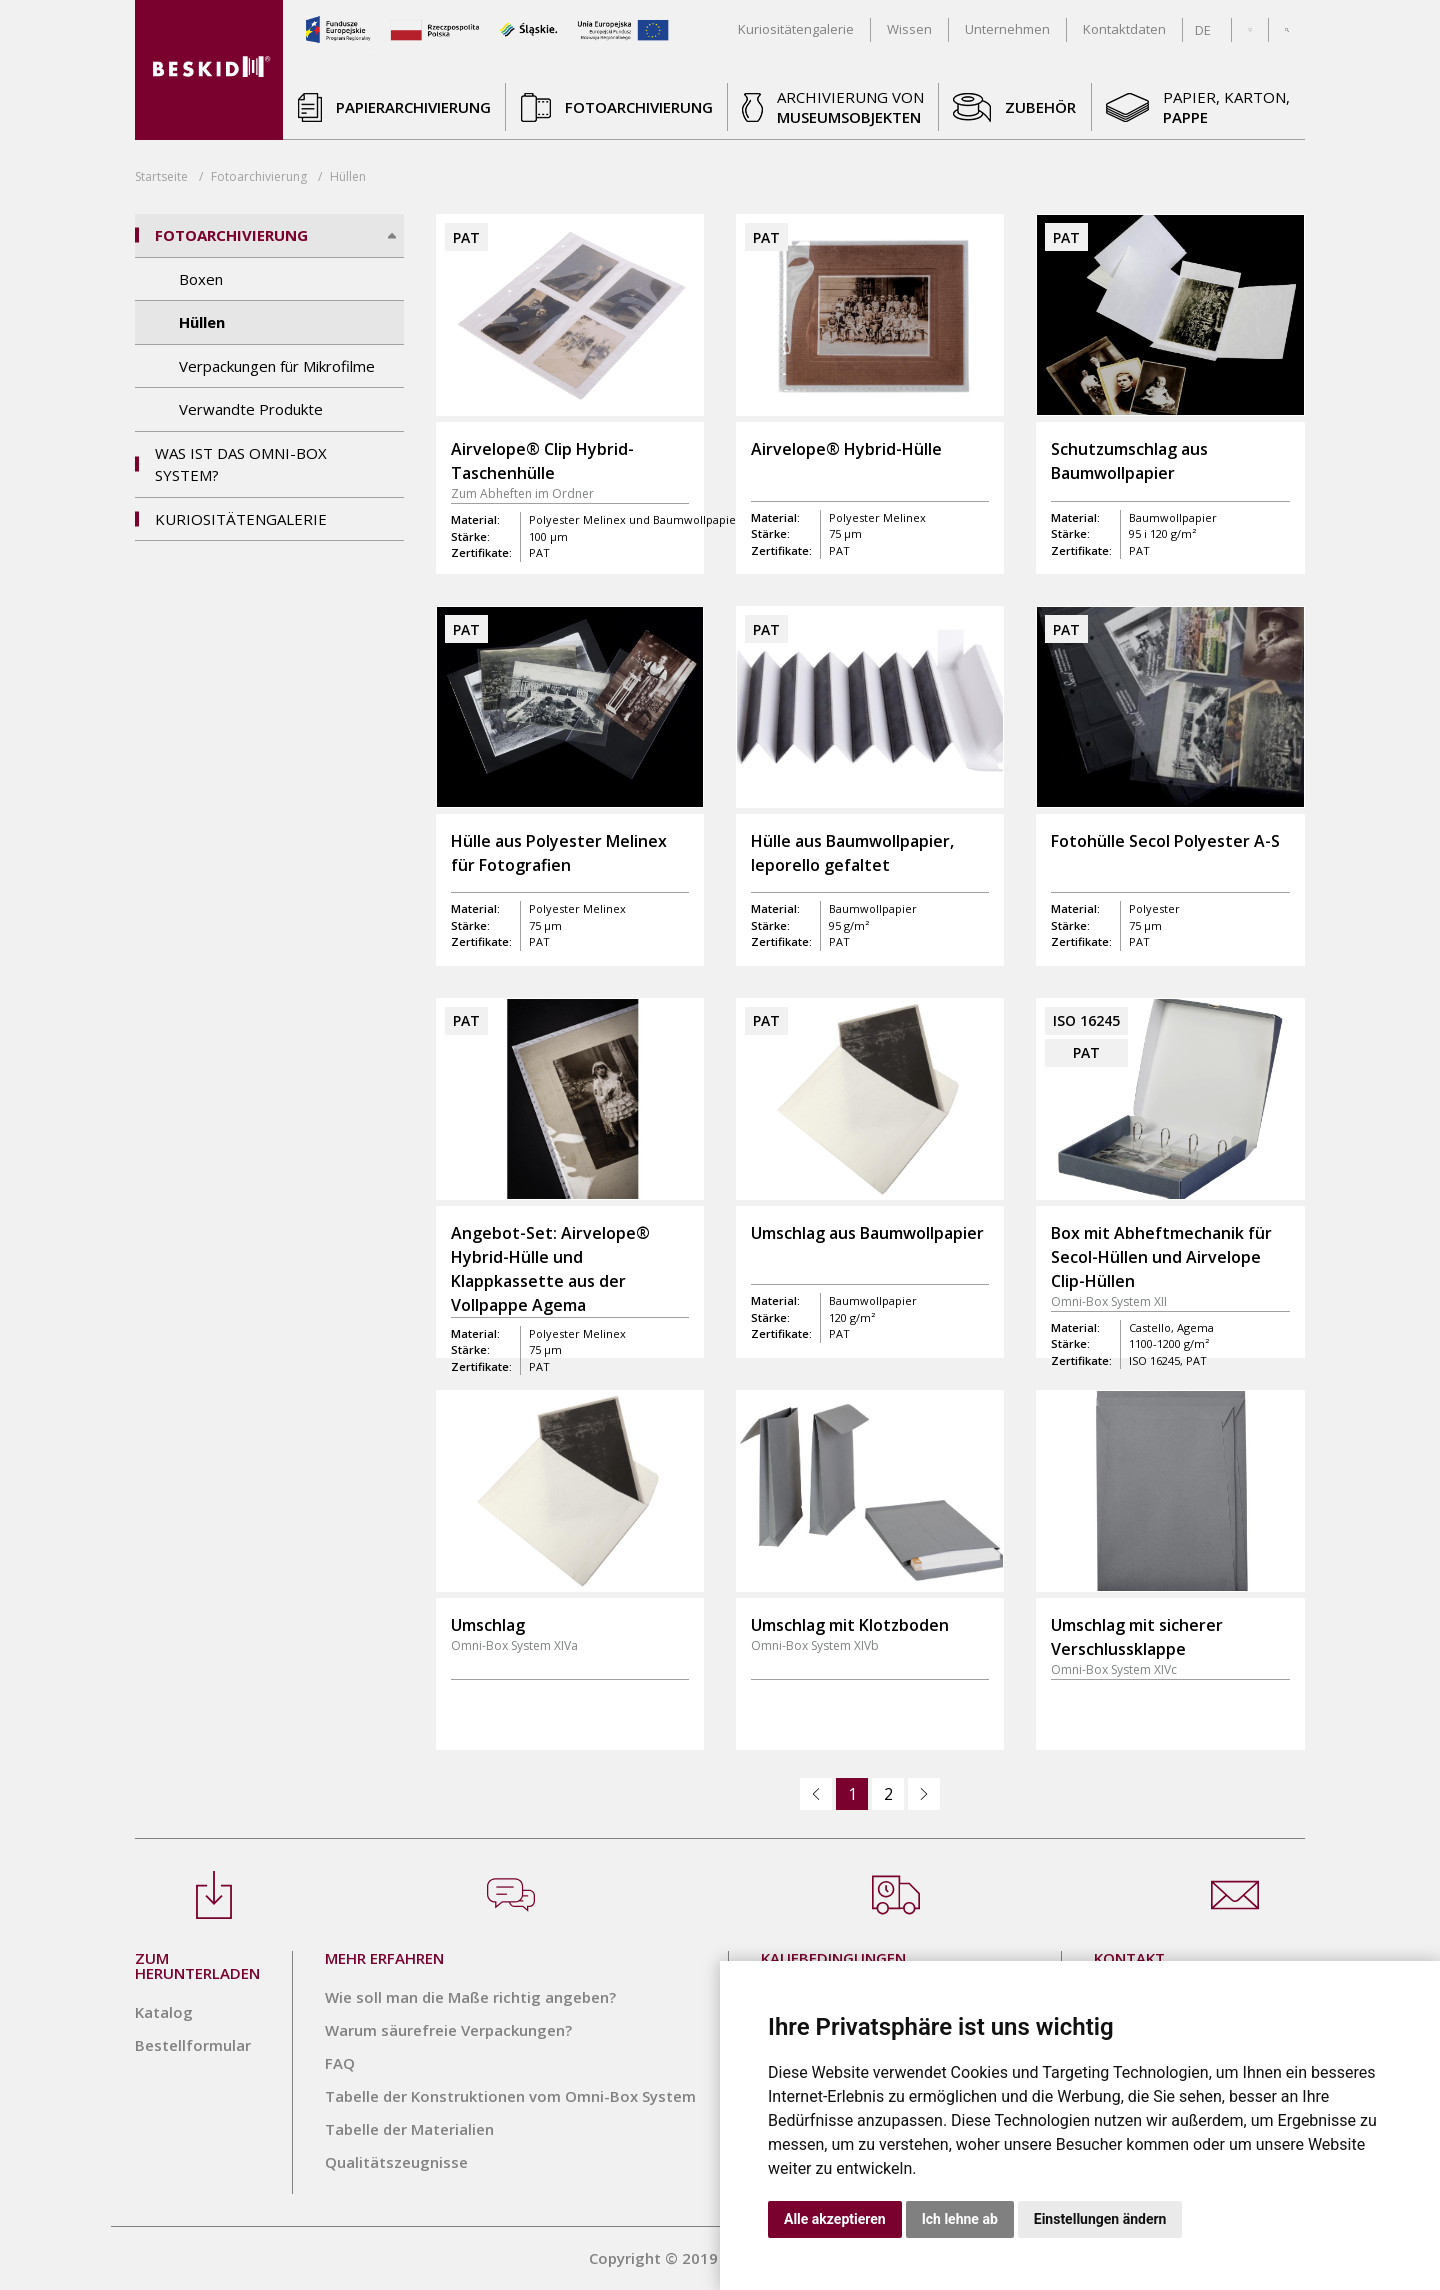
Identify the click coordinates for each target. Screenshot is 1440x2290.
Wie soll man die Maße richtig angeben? (470, 1997)
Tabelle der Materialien (409, 2129)
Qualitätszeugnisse (396, 2162)
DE (1203, 30)
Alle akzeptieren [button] (835, 2219)
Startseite (161, 176)
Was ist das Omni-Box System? (241, 464)
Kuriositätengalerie (241, 519)
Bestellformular (193, 2045)
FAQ (340, 2063)
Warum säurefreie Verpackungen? (448, 2030)
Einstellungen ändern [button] (1100, 2219)
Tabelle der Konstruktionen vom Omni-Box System (510, 2096)
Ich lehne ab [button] (960, 2219)
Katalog (164, 2012)
